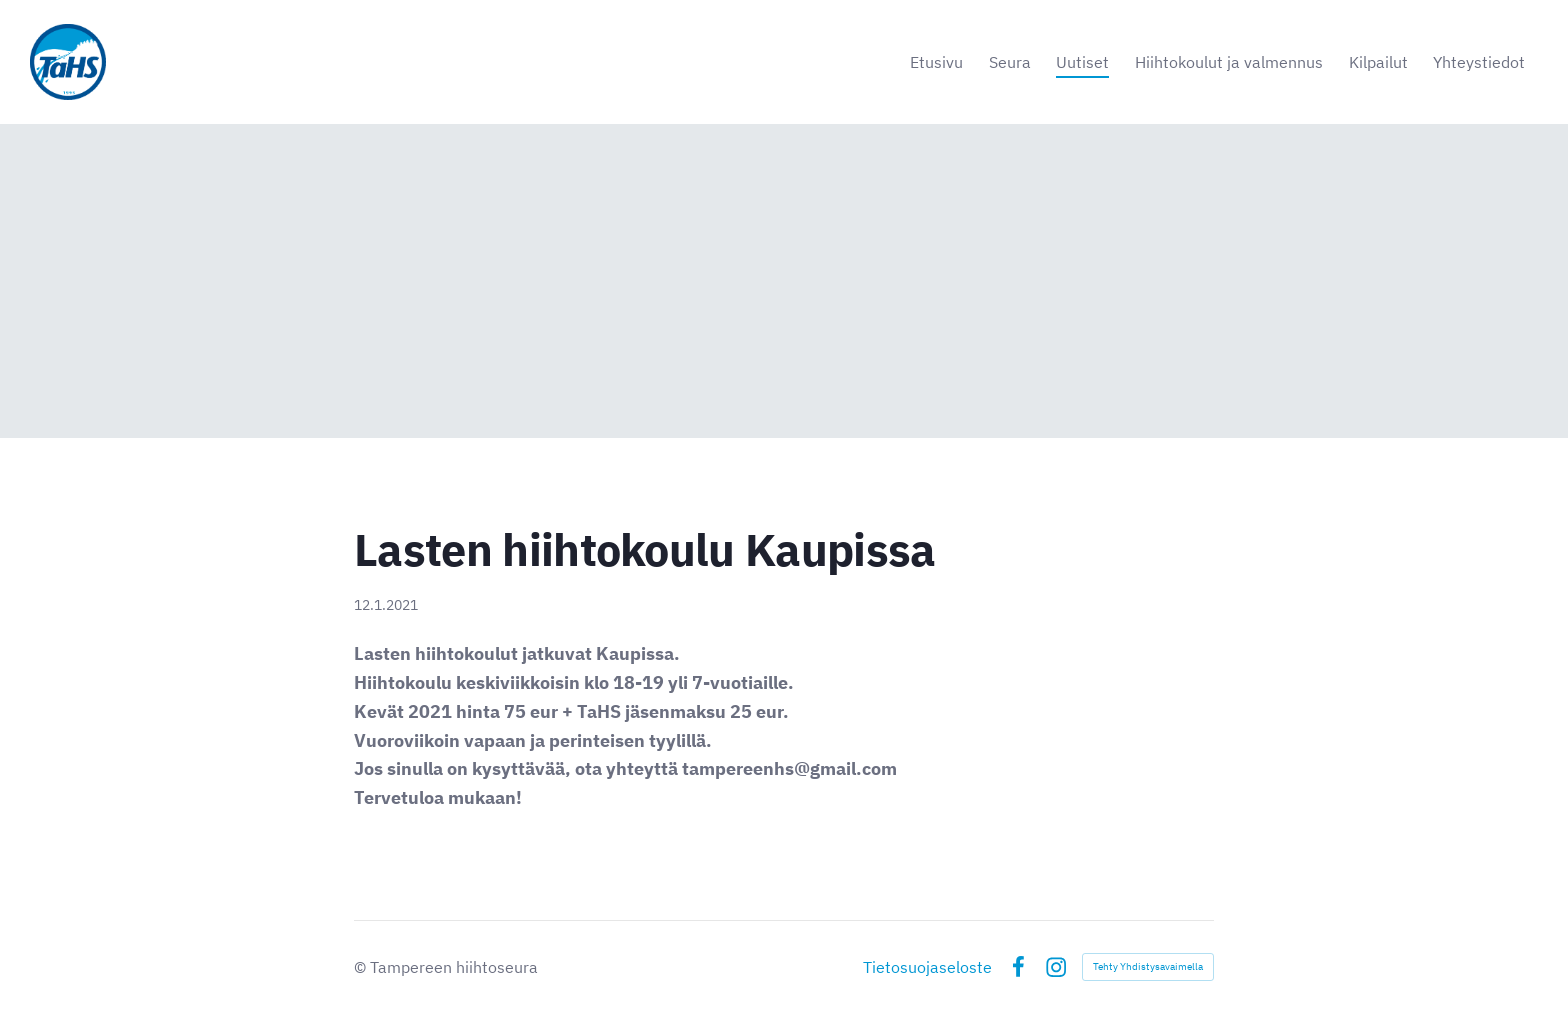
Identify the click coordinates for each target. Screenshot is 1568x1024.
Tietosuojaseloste (927, 967)
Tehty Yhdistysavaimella (1148, 966)
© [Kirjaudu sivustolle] (362, 967)
